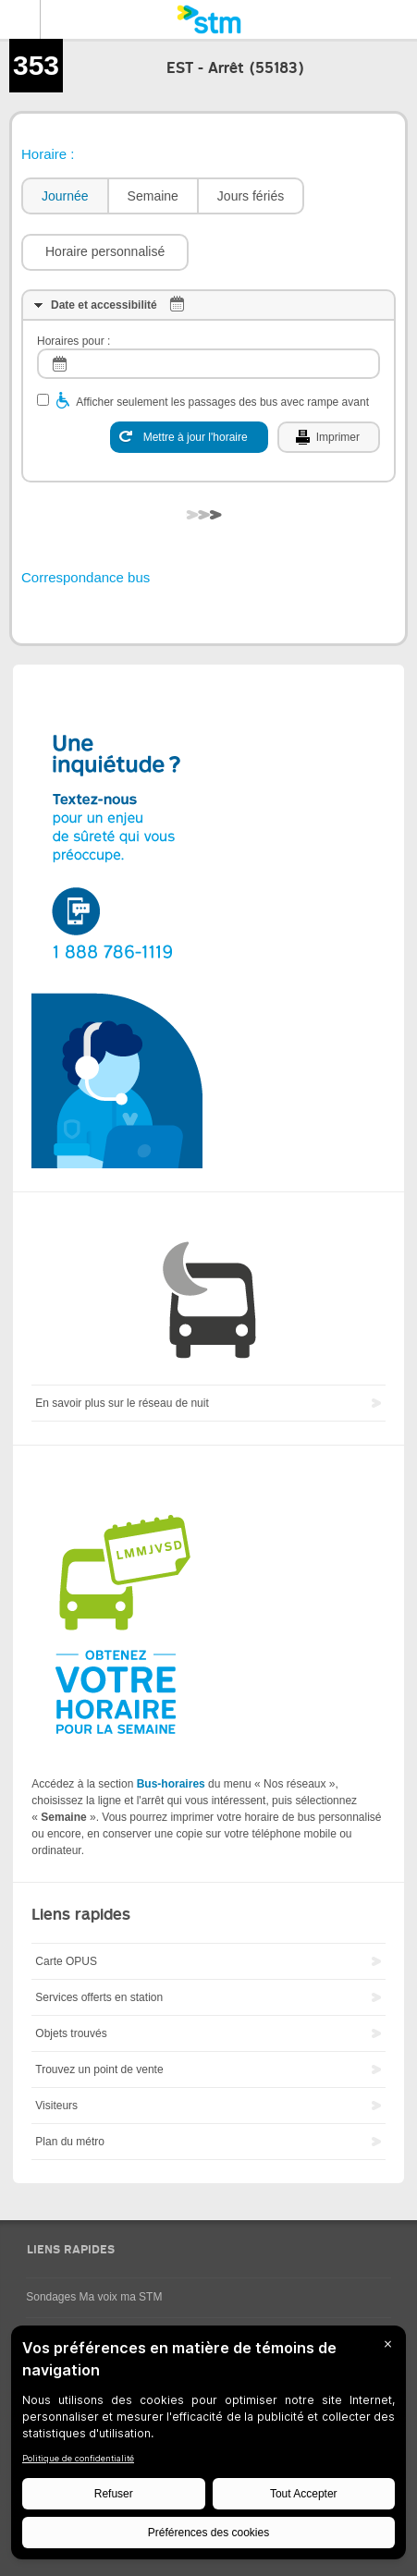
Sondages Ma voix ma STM (94, 2296)
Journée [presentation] (65, 196)
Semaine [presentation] (153, 196)
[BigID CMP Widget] (208, 2447)
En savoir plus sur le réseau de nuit (121, 1403)
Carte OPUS (66, 1961)
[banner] (208, 19)
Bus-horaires (171, 1783)
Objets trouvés (70, 2033)
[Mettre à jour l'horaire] (189, 437)
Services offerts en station (99, 1997)
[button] (105, 252)
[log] (208, 363)
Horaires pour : (73, 341)
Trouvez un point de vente (99, 2069)
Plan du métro (69, 2141)
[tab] (64, 196)
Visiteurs (56, 2105)
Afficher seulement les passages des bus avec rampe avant (222, 402)
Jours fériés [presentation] (250, 196)
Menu (20, 19)
